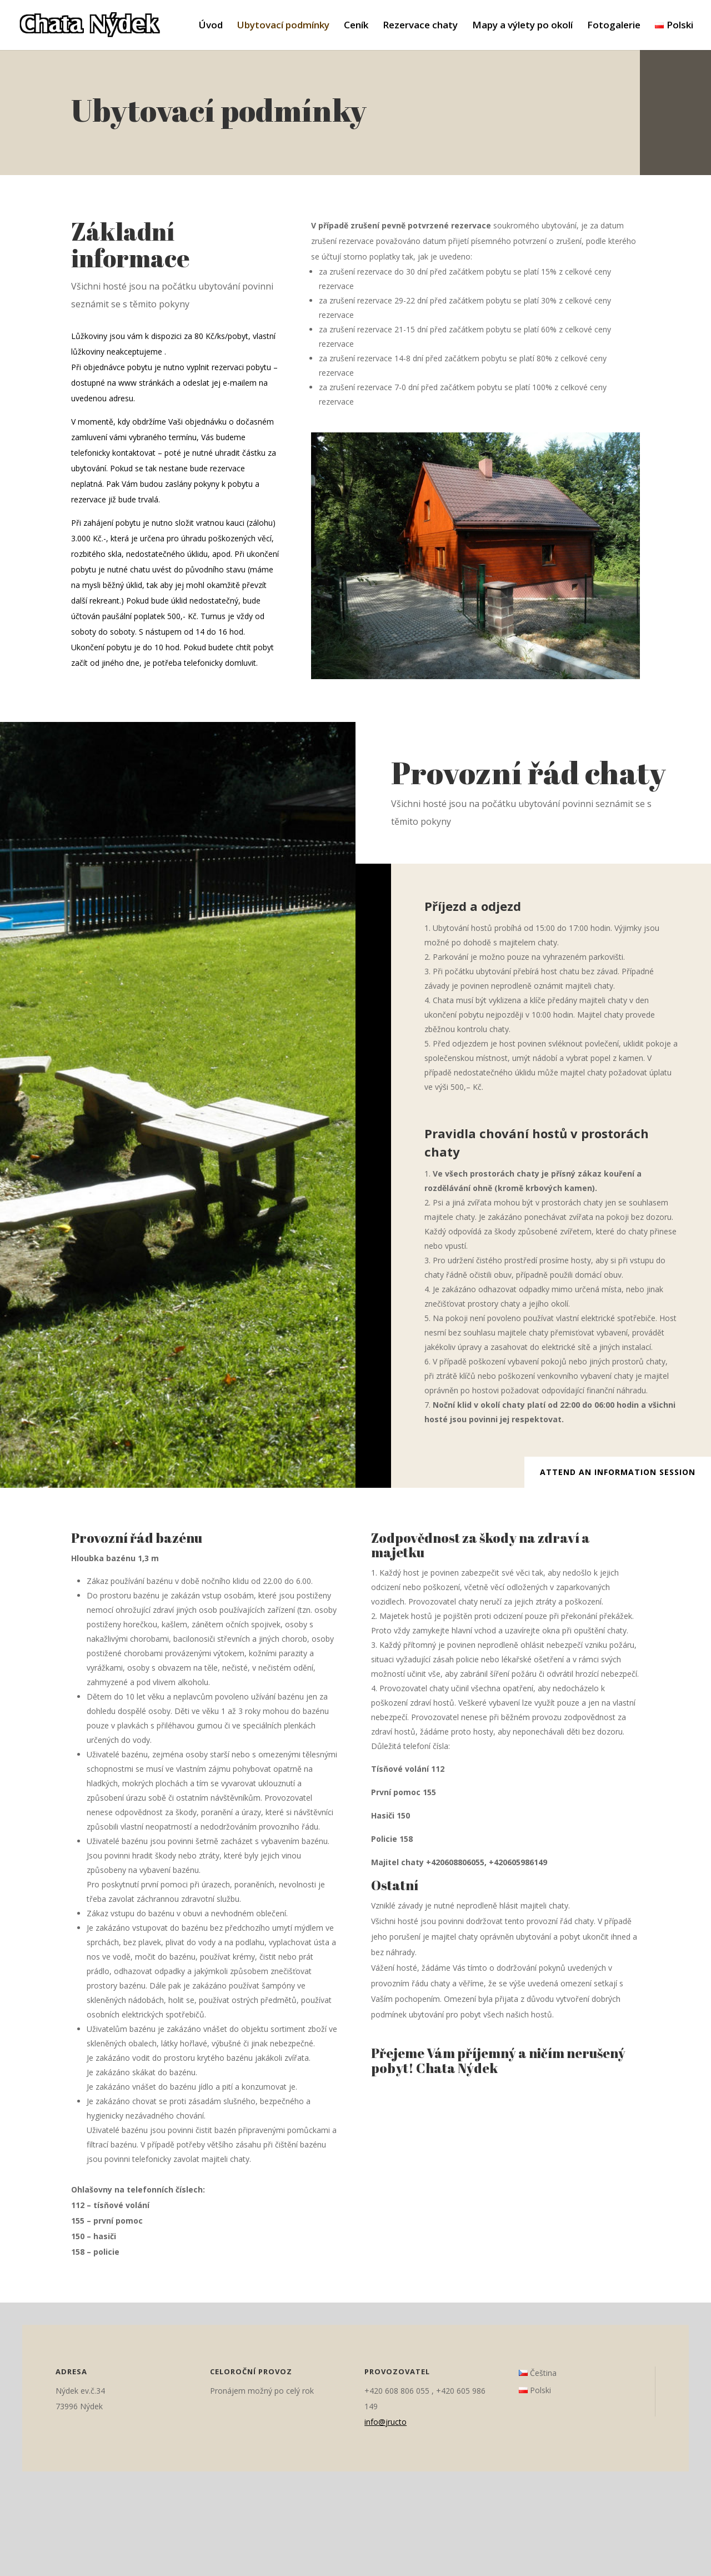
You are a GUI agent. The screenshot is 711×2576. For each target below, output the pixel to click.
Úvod (211, 26)
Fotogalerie (613, 26)
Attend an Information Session (617, 1472)
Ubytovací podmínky (283, 26)
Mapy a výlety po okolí (522, 26)
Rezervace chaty (420, 26)
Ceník (356, 26)
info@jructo (385, 2421)
